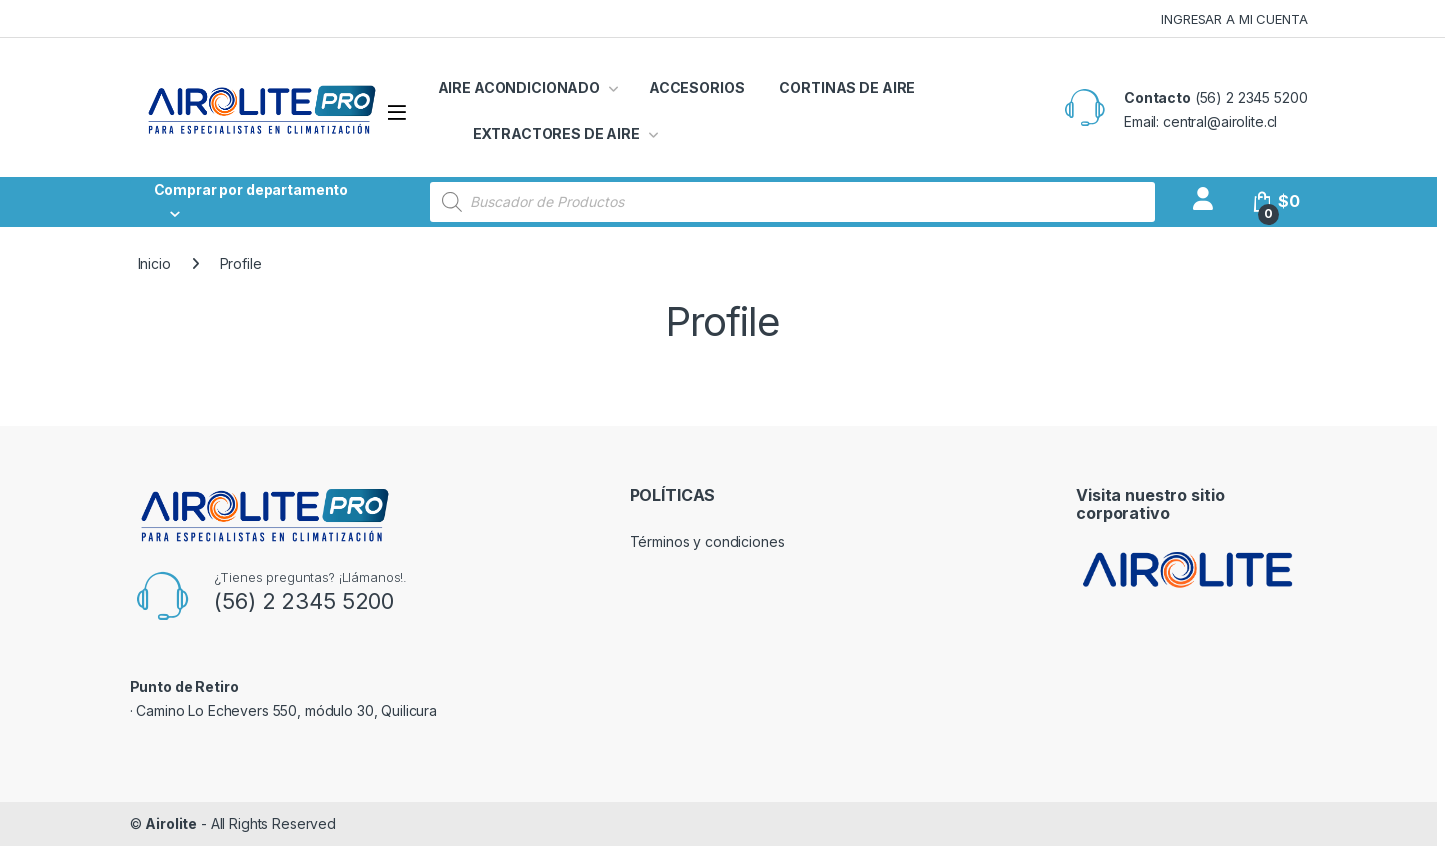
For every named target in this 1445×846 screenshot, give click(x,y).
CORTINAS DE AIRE (847, 87)
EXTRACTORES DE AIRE (556, 133)
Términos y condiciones (707, 541)
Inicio (154, 263)
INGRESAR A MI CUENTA (1234, 19)
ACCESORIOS (697, 87)
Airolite (171, 823)
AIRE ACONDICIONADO (519, 87)
